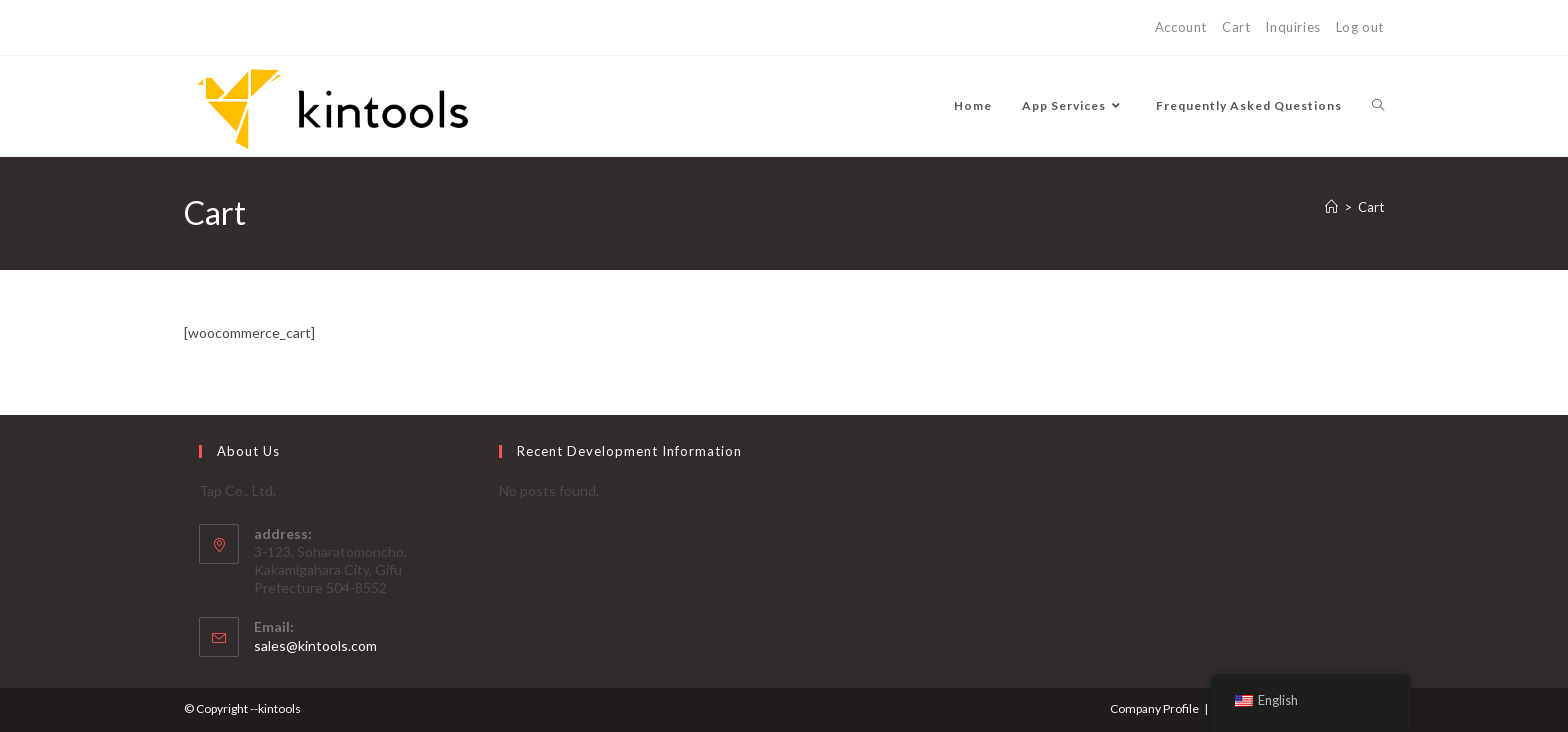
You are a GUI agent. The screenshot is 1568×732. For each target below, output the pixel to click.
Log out (1360, 27)
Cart (1236, 27)
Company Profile (1154, 708)
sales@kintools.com (315, 645)
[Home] (1331, 207)
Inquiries (1292, 27)
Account (1181, 27)
